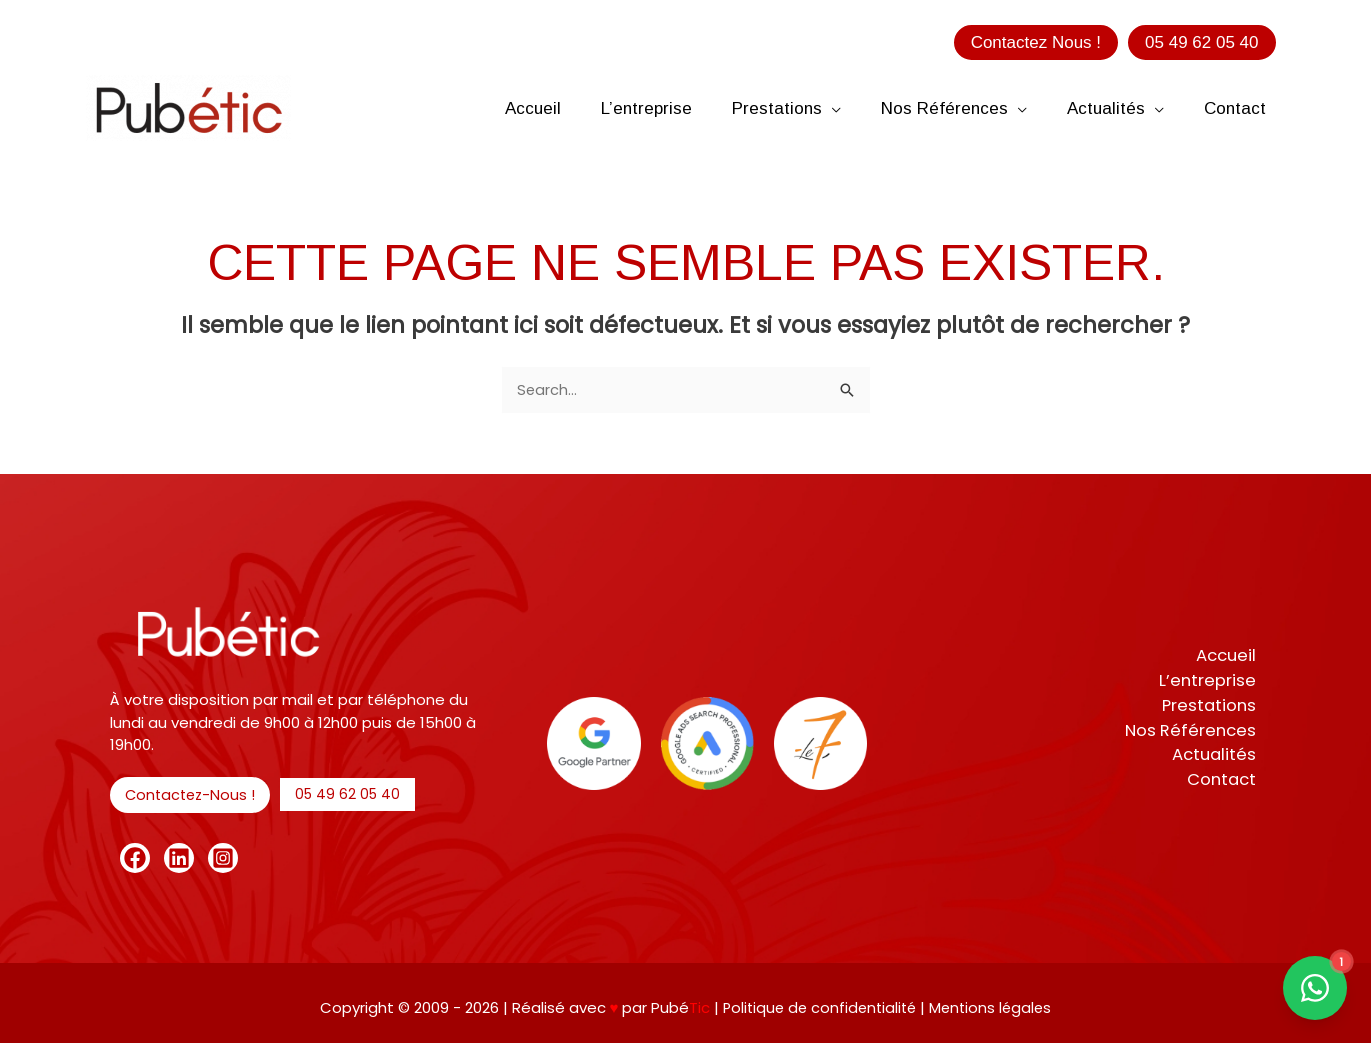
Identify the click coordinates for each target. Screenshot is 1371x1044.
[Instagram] (223, 859)
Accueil (1229, 655)
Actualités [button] (1217, 757)
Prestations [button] (1212, 706)
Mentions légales (994, 1007)
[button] (1036, 42)
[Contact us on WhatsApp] (1315, 988)
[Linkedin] (179, 859)
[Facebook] (135, 859)
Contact (1225, 782)
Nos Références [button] (1193, 731)
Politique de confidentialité (819, 1007)
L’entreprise (1212, 680)
